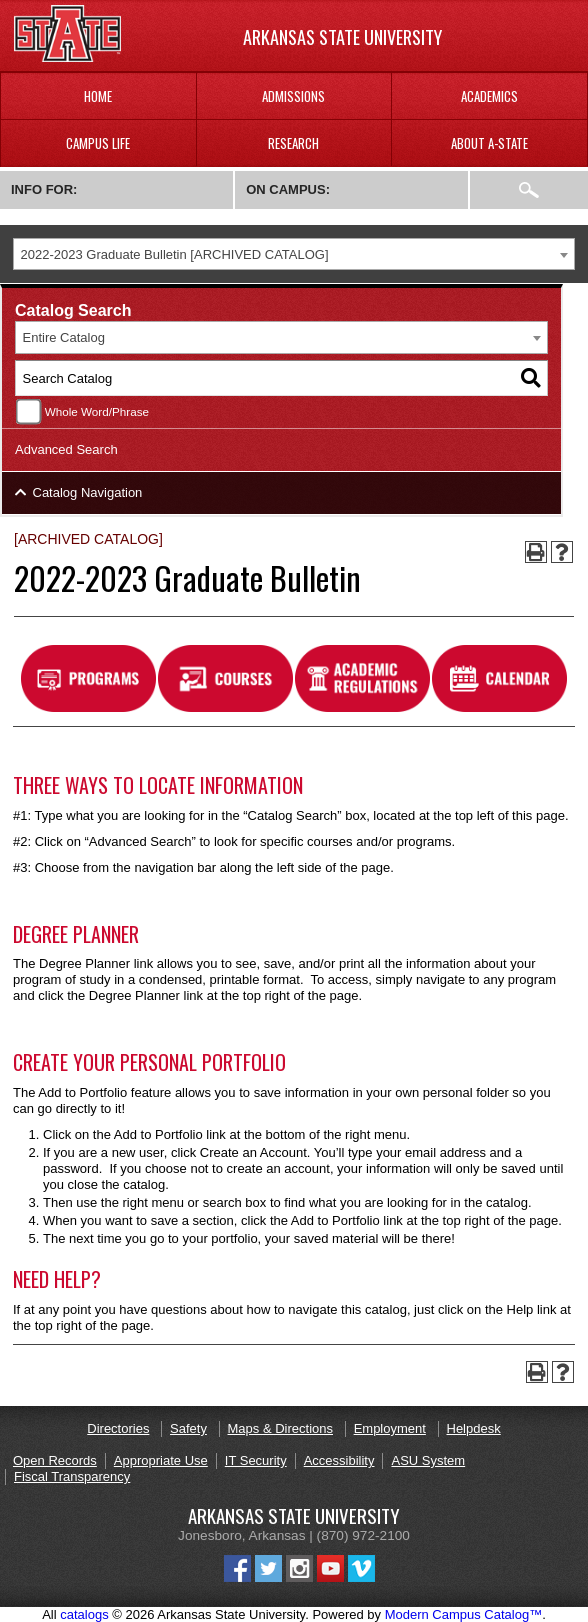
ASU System (428, 1460)
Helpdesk (474, 1428)
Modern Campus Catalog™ (464, 1614)
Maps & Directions (280, 1428)
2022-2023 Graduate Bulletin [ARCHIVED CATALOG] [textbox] (175, 254)
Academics (489, 96)
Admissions (293, 96)
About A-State (489, 143)
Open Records (55, 1460)
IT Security (256, 1460)
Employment (390, 1428)
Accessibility (339, 1460)
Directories (118, 1428)
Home (98, 96)
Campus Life (98, 143)
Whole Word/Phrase (97, 411)
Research (293, 143)
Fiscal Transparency (72, 1476)
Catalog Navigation (88, 492)
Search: (529, 190)
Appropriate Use (161, 1460)
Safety (188, 1428)
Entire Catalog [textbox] (64, 337)
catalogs (84, 1614)
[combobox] (294, 254)
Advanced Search (66, 449)
